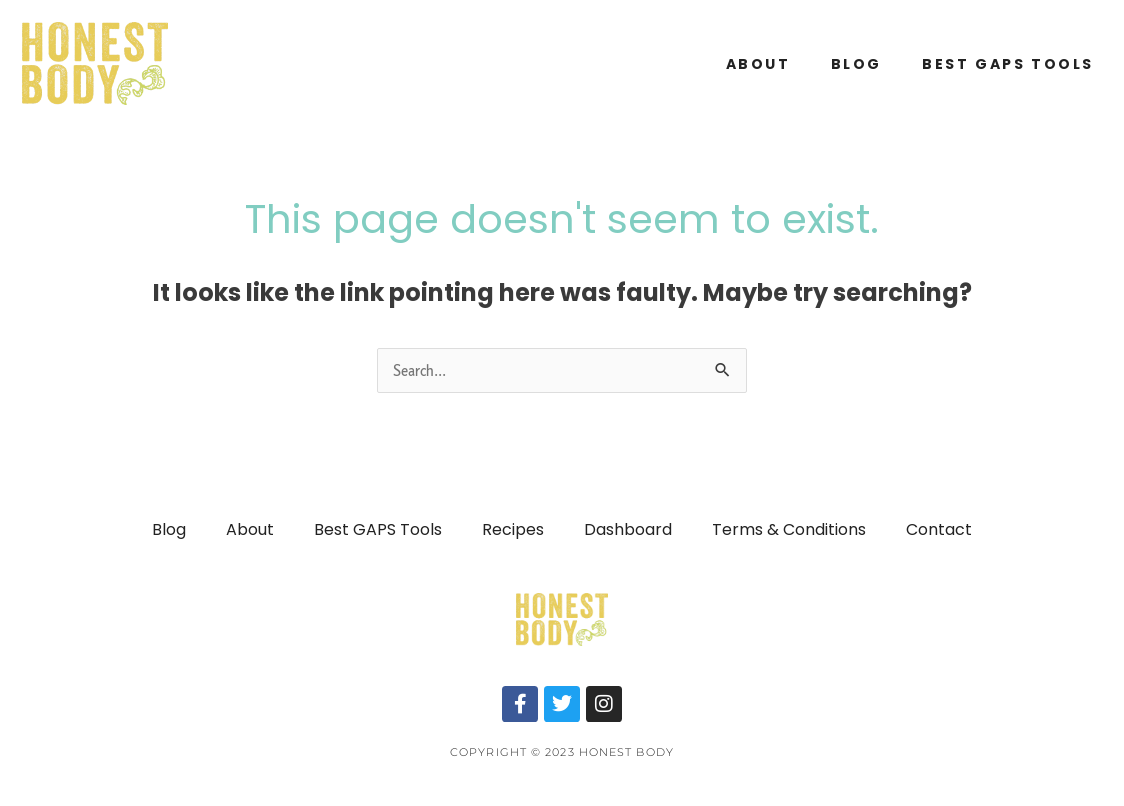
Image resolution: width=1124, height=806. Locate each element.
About (758, 64)
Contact (939, 529)
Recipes (513, 529)
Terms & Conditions (789, 529)
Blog (856, 64)
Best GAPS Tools (1008, 64)
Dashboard (628, 529)
